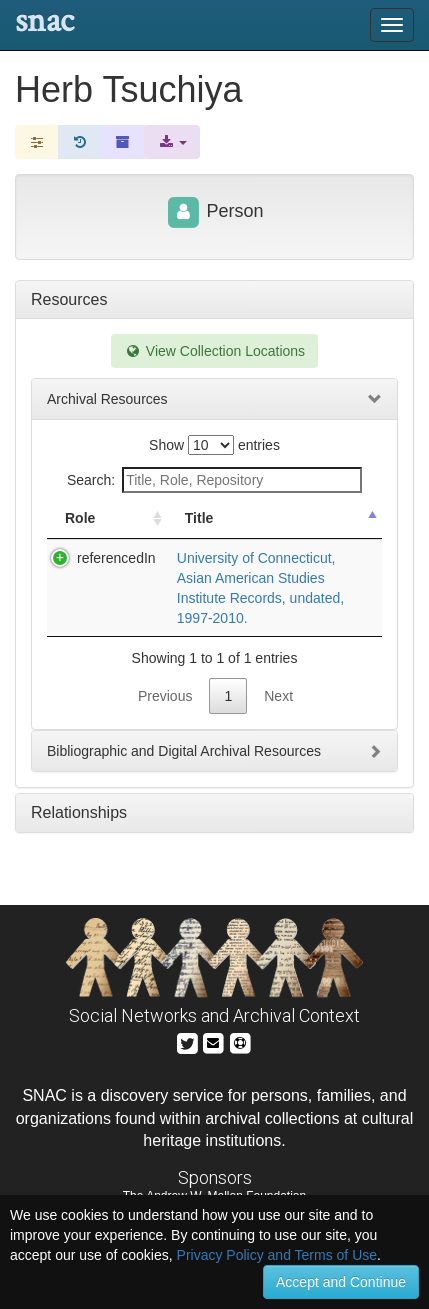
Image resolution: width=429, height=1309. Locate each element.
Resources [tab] (69, 299)
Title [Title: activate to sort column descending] (199, 518)
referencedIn (116, 558)
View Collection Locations (214, 351)
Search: (214, 480)
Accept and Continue (341, 1282)
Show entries (214, 445)
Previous (165, 696)
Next (278, 696)
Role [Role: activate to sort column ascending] (80, 518)
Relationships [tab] (79, 812)
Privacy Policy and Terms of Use (277, 1255)
